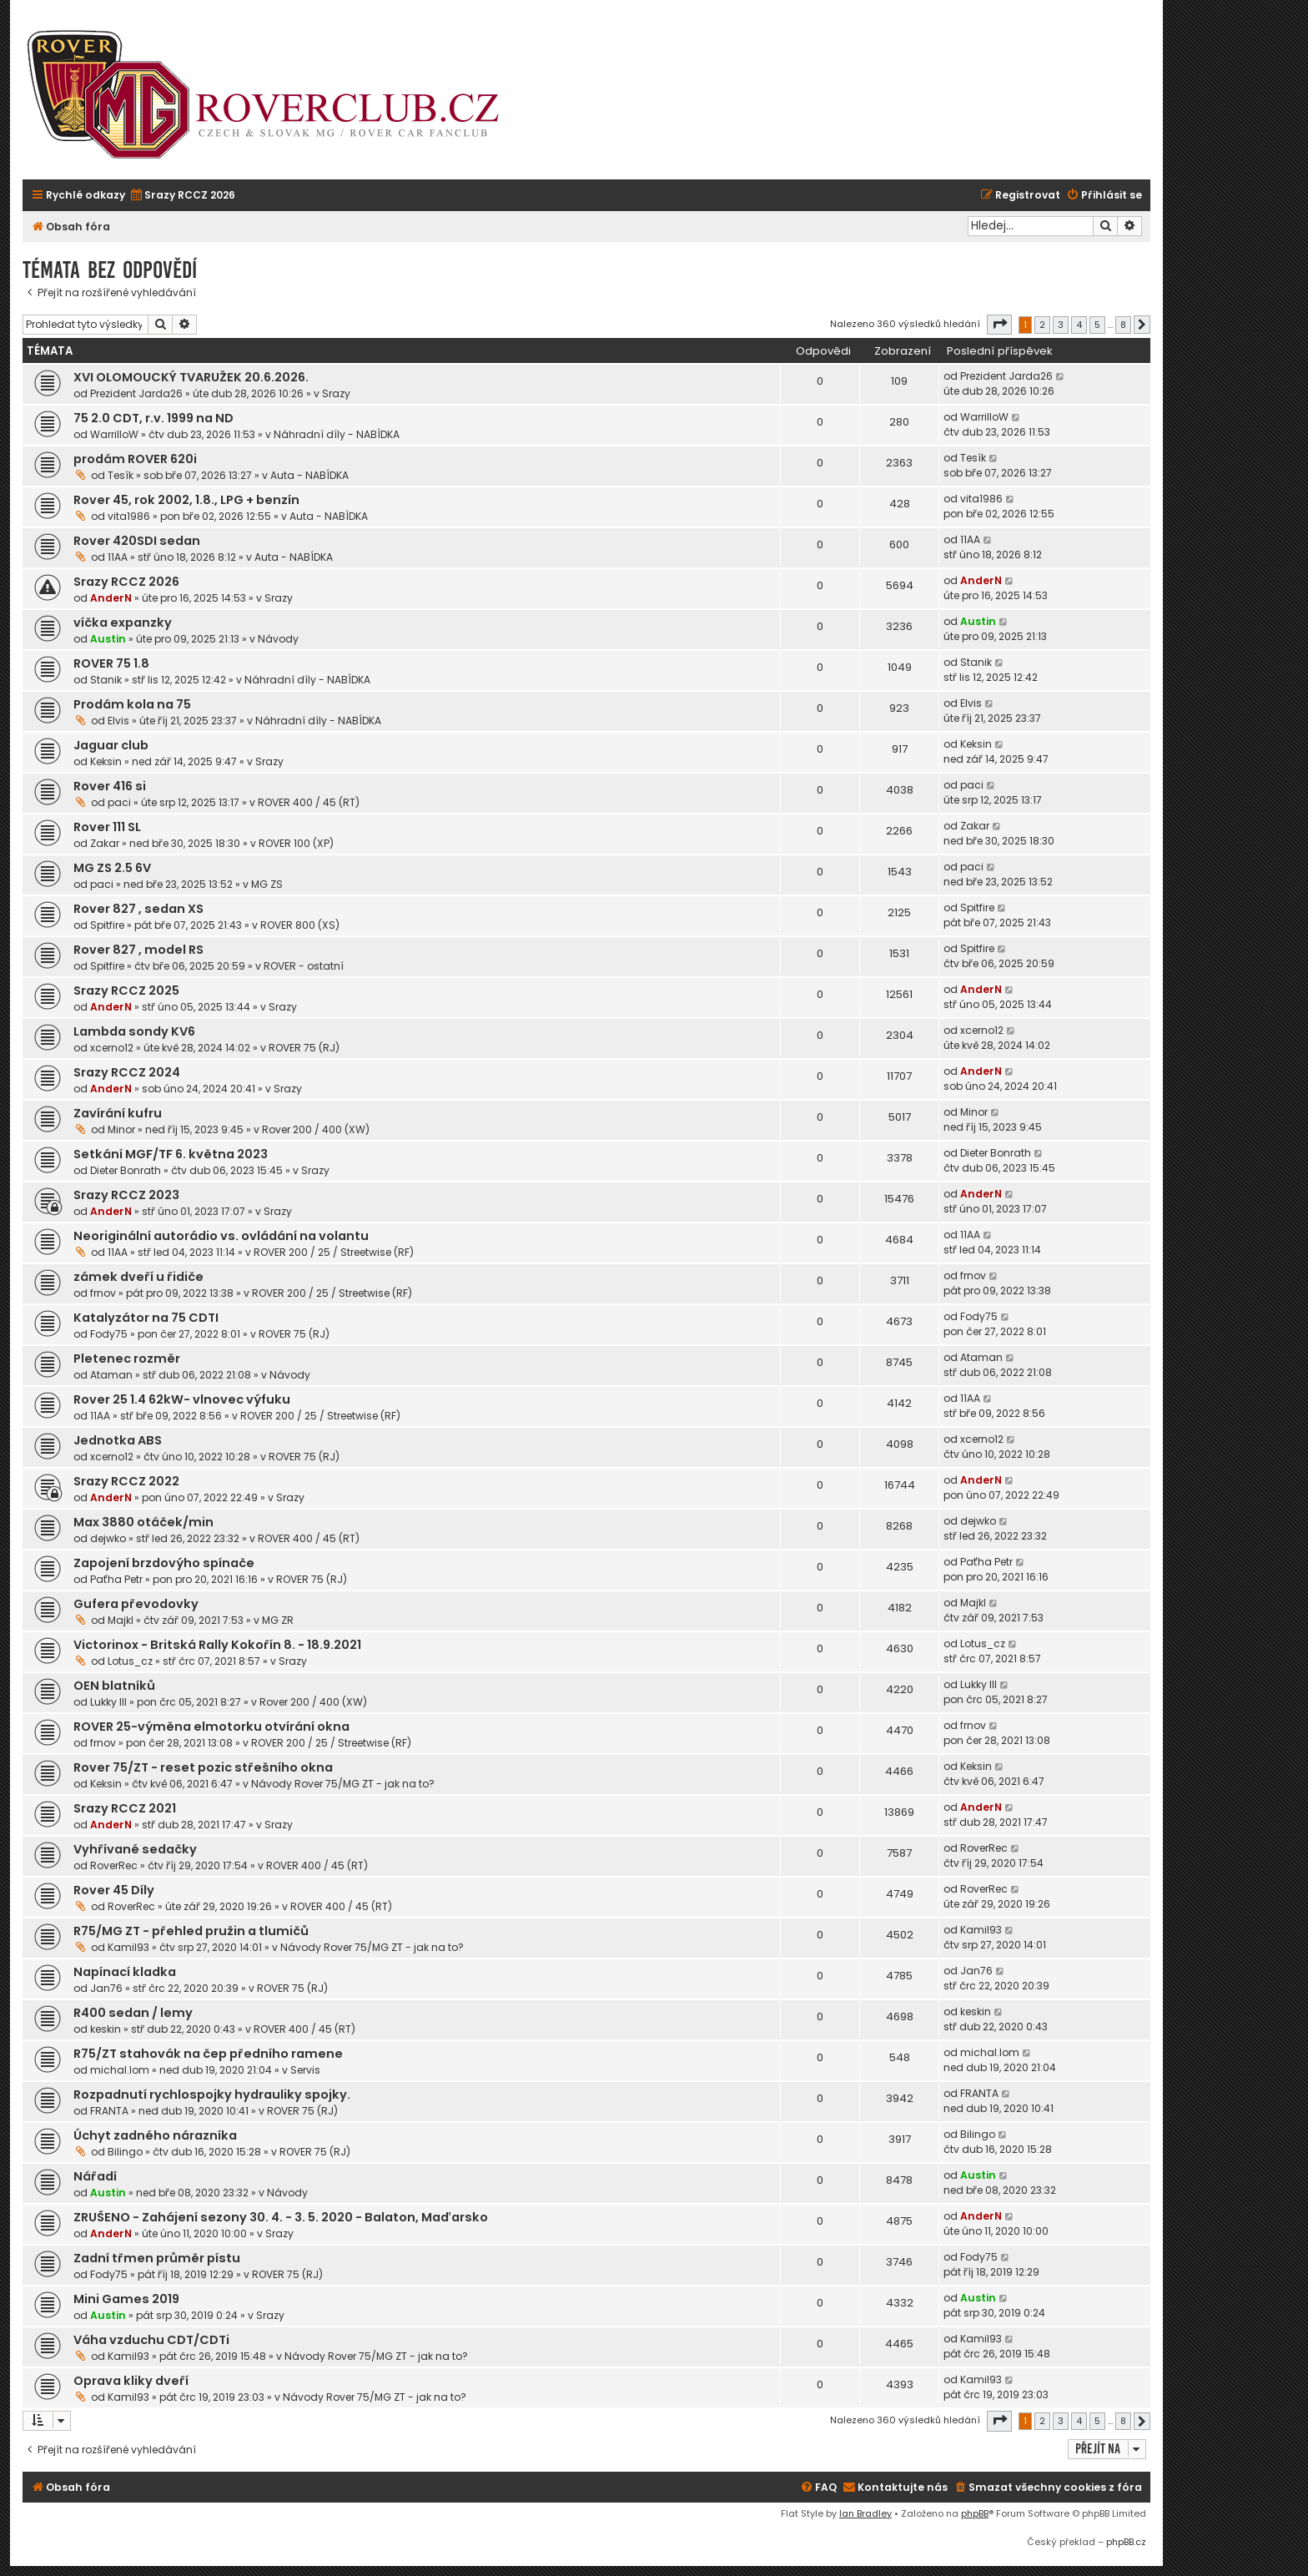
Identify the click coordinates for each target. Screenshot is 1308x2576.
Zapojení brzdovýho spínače (163, 1563)
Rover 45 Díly (113, 1890)
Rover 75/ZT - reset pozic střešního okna (203, 1767)
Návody (278, 639)
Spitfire (107, 925)
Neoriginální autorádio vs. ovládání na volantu (221, 1236)
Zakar (104, 843)
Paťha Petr (116, 1579)
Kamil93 (128, 1947)
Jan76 (106, 1988)
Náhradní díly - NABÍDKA (337, 434)
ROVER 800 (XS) (300, 925)
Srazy (336, 393)
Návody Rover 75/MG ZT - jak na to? (343, 1784)
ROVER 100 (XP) (296, 843)
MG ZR (278, 1620)
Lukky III (108, 1702)
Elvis (118, 720)
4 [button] (1079, 324)
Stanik (106, 680)
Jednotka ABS (117, 1440)
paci (119, 802)
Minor (121, 1129)
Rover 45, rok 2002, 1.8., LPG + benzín (186, 500)
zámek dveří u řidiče (138, 1276)
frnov (103, 1293)
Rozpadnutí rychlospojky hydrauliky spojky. (211, 2094)
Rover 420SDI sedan (136, 540)
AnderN (111, 598)
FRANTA (109, 2111)
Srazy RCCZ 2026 (126, 581)
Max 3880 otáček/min (143, 1522)
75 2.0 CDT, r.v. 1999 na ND (153, 418)
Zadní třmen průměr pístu (156, 2258)
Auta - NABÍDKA (309, 475)
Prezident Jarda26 (136, 393)
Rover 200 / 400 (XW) (316, 1129)
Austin (108, 639)
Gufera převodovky (136, 1604)
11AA (118, 557)
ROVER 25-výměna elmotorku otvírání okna (211, 1726)
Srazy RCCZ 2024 (126, 1072)
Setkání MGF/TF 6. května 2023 (170, 1154)
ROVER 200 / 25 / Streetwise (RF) (334, 1252)
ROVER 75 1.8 (111, 663)
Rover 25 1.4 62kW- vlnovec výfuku (181, 1399)
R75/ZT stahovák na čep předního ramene (208, 2053)
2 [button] (1042, 324)
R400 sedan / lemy (133, 2012)
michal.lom (119, 2070)
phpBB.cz (1126, 2541)
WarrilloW (114, 434)
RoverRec (114, 1865)
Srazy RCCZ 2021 (124, 1808)
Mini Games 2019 (126, 2299)
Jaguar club (110, 745)
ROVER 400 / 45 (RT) (309, 802)
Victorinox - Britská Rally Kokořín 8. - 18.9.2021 (217, 1644)
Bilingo (125, 2152)
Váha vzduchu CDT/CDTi (151, 2340)
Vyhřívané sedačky (135, 1849)
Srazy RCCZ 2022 (126, 1481)
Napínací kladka (124, 1972)
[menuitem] (182, 195)
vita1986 (129, 516)
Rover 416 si (109, 786)
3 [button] (1061, 324)
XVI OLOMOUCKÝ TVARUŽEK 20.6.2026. (191, 377)
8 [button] (1123, 324)
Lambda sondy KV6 (134, 1031)
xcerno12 (111, 1048)
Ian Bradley (865, 2513)
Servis (305, 2070)
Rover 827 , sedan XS (138, 908)
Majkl (120, 1620)
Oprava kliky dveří (131, 2380)
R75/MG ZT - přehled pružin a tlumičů (191, 1931)
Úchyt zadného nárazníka (155, 2135)
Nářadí (95, 2176)
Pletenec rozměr (126, 1358)
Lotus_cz (130, 1661)
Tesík (120, 475)
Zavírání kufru (117, 1113)
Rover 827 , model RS (138, 949)
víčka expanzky (122, 622)
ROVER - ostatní (304, 966)
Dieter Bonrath (125, 1170)
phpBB (975, 2513)
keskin (105, 2029)
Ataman (111, 1375)
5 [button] (1097, 324)
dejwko (108, 1538)
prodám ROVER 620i (135, 459)
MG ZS (267, 884)
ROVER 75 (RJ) (304, 1048)
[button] (999, 325)
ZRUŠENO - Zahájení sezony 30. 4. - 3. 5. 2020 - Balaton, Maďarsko (280, 2217)
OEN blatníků (114, 1685)
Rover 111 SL (107, 827)
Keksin (106, 761)
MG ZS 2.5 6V (112, 868)
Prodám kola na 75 (132, 704)
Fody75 (109, 1334)
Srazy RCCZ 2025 (126, 990)
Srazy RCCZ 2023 (126, 1195)
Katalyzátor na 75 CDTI (146, 1317)
